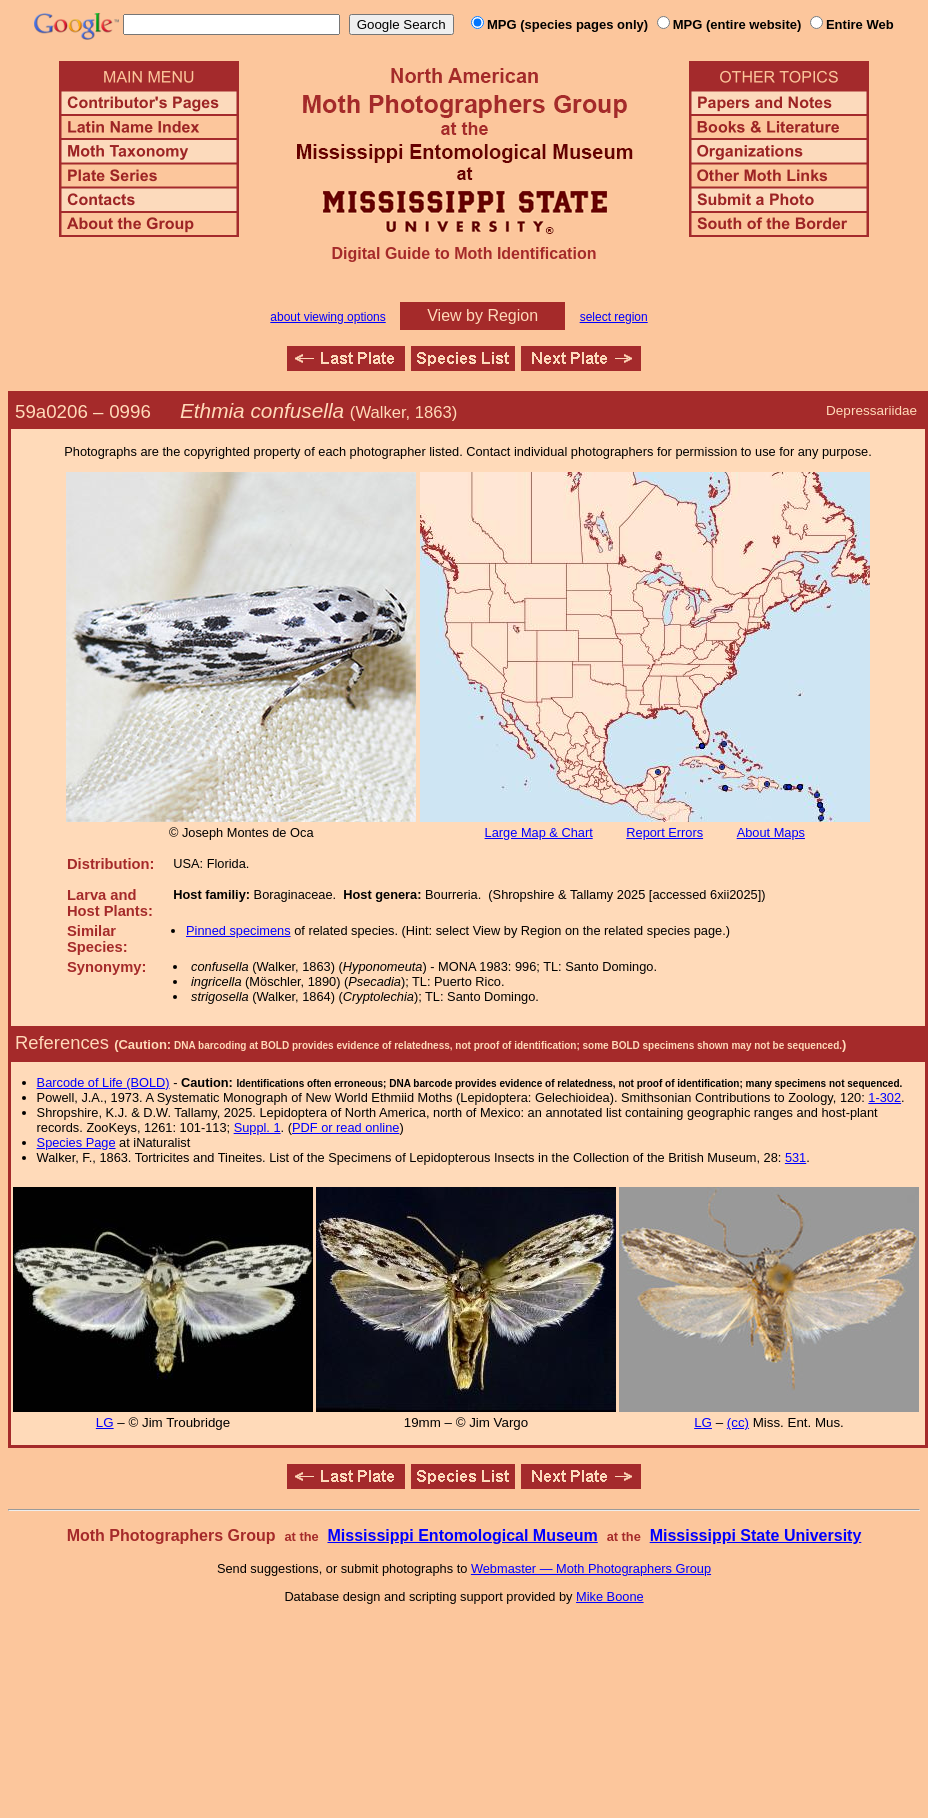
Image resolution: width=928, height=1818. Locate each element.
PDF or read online (345, 1127)
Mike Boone (610, 1596)
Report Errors (664, 832)
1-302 (884, 1097)
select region (614, 317)
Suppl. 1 (257, 1127)
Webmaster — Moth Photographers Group (591, 1568)
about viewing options (327, 317)
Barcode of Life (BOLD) (103, 1082)
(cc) (738, 1422)
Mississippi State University (756, 1535)
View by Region (482, 315)
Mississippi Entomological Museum (462, 1535)
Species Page (76, 1142)
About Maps (771, 832)
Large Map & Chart (539, 832)
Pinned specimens (238, 930)
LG (105, 1422)
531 (795, 1157)
